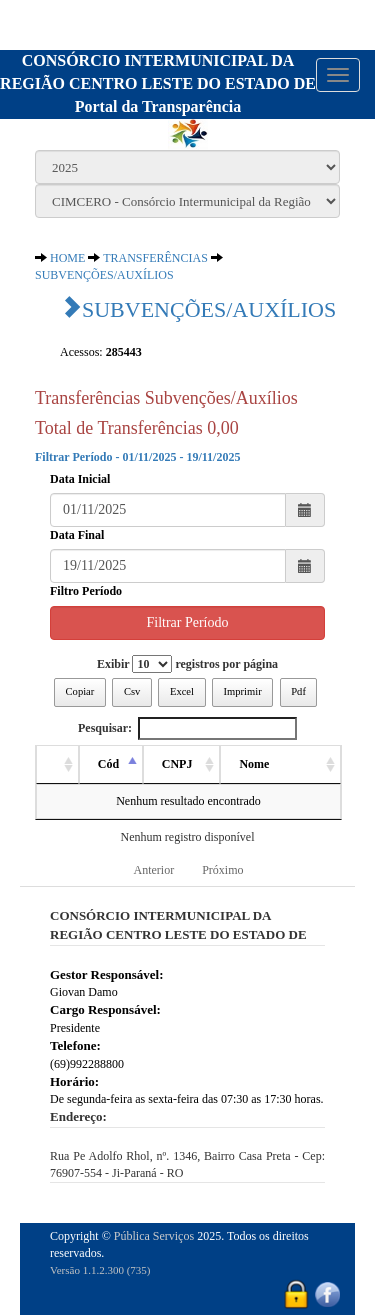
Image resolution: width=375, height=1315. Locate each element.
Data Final (77, 535)
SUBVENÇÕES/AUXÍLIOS (104, 275)
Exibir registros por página (187, 664)
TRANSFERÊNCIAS (155, 258)
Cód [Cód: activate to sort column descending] (108, 764)
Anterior (154, 870)
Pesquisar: (187, 728)
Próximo (222, 870)
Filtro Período (86, 591)
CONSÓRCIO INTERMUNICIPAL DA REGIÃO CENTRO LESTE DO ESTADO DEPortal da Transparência (158, 83)
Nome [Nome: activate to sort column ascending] (254, 764)
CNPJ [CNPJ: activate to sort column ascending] (177, 764)
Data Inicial (80, 479)
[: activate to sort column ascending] (57, 765)
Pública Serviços (154, 1236)
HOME (67, 258)
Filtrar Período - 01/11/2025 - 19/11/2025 (137, 457)
